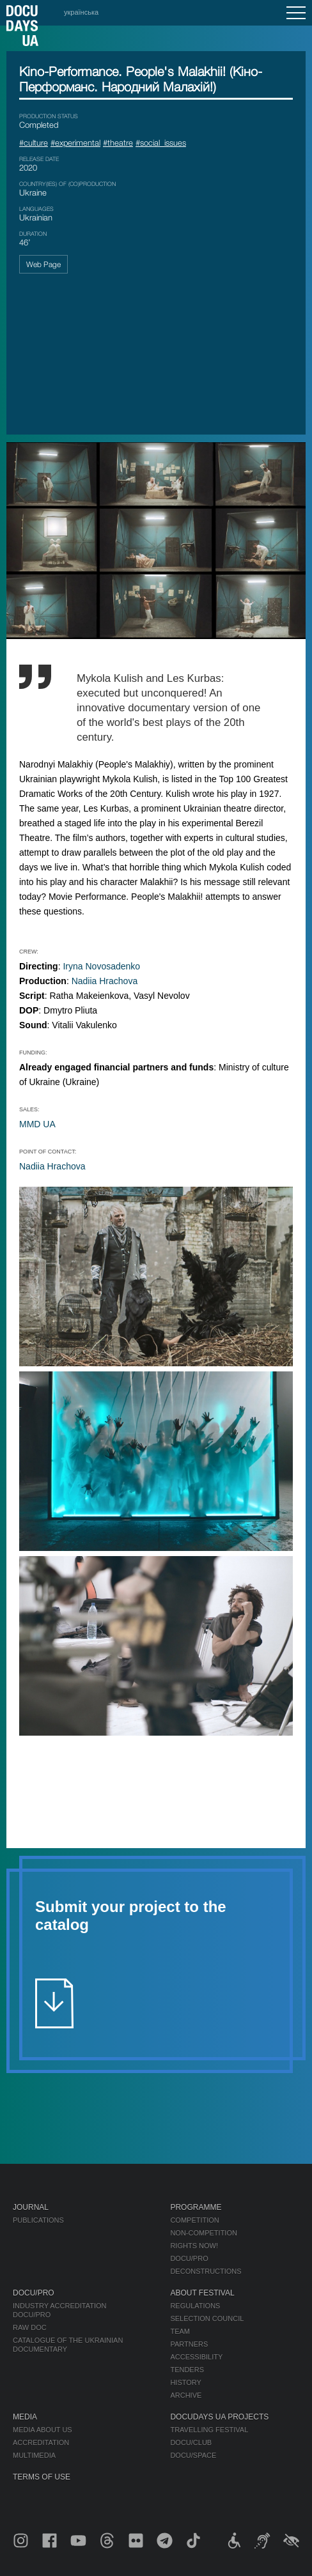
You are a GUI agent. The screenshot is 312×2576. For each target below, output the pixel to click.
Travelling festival (209, 2429)
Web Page (43, 264)
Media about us (42, 2429)
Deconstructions (205, 2271)
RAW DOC (30, 2327)
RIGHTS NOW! (194, 2245)
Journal (31, 2207)
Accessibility (196, 2357)
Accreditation (41, 2442)
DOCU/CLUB (191, 2442)
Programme (195, 2207)
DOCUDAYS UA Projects (219, 2416)
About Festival (202, 2292)
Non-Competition (203, 2233)
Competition (194, 2220)
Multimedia (34, 2455)
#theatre (118, 142)
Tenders (187, 2369)
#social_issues (161, 142)
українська (81, 12)
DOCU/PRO (189, 2258)
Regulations (195, 2306)
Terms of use (41, 2476)
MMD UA (37, 1124)
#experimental (75, 142)
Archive (185, 2395)
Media (25, 2416)
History (185, 2382)
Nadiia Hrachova (105, 981)
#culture (33, 142)
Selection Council (207, 2318)
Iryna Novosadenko (101, 966)
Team (180, 2331)
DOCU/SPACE (193, 2455)
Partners (189, 2344)
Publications (38, 2220)
